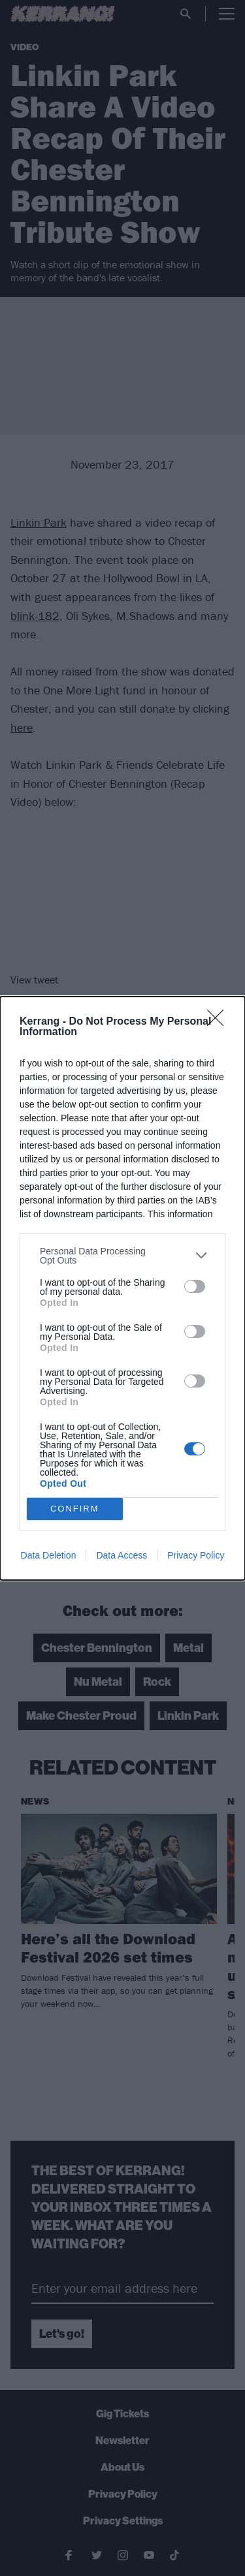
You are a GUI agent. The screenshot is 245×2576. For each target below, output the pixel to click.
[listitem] (122, 1256)
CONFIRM (74, 1508)
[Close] (219, 1022)
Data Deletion (48, 1555)
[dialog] (122, 1288)
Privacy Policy (195, 1555)
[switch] (194, 1286)
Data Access (121, 1555)
